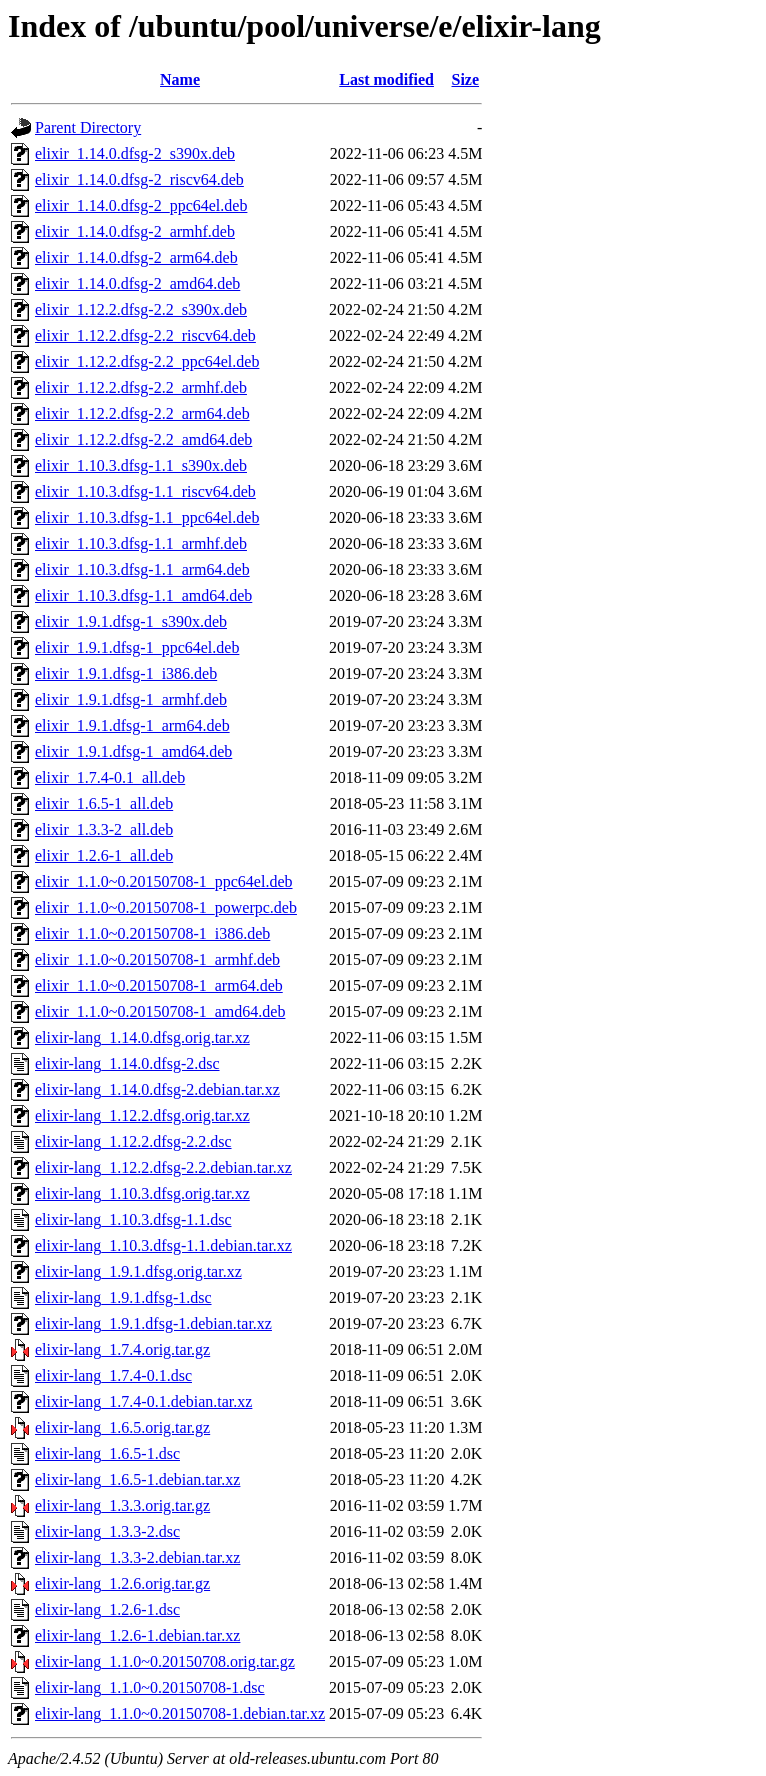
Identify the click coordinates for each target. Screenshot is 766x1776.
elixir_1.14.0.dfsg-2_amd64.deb (137, 283)
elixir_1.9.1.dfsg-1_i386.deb (126, 673)
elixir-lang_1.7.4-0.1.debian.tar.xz (143, 1401)
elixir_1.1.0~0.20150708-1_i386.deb (152, 933)
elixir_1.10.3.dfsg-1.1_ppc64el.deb (147, 517)
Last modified (386, 79)
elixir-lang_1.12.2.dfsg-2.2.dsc (133, 1141)
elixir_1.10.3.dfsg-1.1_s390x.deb (141, 465)
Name (180, 79)
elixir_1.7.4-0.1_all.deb (110, 777)
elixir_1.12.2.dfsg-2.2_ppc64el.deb (147, 361)
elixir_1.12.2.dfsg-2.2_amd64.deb (143, 439)
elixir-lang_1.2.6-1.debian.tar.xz (137, 1635)
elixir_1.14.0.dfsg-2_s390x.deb (135, 153)
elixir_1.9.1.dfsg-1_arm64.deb (132, 725)
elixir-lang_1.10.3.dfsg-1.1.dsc (133, 1219)
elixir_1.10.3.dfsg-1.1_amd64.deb (143, 595)
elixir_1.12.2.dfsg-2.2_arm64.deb (142, 413)
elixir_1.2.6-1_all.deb (104, 855)
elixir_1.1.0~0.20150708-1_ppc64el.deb (164, 881)
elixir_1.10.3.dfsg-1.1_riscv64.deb (145, 491)
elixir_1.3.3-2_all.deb (104, 829)
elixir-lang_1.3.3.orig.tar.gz (122, 1505)
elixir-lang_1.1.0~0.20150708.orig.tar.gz (165, 1661)
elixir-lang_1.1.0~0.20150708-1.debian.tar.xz (180, 1713)
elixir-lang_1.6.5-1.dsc (107, 1453)
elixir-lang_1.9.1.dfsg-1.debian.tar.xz (153, 1323)
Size (466, 79)
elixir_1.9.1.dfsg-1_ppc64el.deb (137, 647)
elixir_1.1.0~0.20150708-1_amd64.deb (160, 1011)
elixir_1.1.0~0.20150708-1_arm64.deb (159, 985)
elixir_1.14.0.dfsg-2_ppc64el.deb (141, 205)
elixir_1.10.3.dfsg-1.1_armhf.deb (141, 543)
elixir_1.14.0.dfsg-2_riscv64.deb (139, 179)
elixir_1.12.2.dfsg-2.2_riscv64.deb (145, 335)
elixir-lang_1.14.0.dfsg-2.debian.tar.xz (157, 1089)
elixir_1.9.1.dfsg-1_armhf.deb (131, 699)
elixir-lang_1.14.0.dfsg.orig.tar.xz (142, 1037)
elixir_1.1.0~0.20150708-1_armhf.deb (157, 959)
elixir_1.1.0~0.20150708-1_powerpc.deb (166, 907)
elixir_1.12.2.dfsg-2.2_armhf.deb (141, 387)
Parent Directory (88, 127)
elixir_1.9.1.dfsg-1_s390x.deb (131, 621)
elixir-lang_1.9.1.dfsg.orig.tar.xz (138, 1271)
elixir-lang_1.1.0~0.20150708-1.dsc (150, 1687)
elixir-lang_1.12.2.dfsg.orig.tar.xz (142, 1115)
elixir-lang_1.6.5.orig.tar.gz (122, 1427)
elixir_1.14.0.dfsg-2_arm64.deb (136, 257)
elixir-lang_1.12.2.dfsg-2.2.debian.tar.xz (163, 1167)
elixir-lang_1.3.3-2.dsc (107, 1531)
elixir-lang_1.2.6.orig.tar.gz (122, 1583)
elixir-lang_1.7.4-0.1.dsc (113, 1375)
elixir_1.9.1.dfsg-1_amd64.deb (133, 751)
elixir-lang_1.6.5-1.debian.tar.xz (137, 1479)
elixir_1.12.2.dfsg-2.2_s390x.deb (141, 309)
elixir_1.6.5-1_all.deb (104, 803)
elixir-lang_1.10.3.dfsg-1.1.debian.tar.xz (163, 1245)
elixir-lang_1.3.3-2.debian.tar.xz (137, 1557)
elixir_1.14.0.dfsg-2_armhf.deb (135, 231)
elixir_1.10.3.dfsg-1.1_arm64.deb (142, 569)
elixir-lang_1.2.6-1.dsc (107, 1609)
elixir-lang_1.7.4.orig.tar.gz (122, 1349)
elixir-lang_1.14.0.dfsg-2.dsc (127, 1063)
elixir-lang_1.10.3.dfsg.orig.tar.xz (142, 1193)
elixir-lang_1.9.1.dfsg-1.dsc (123, 1297)
